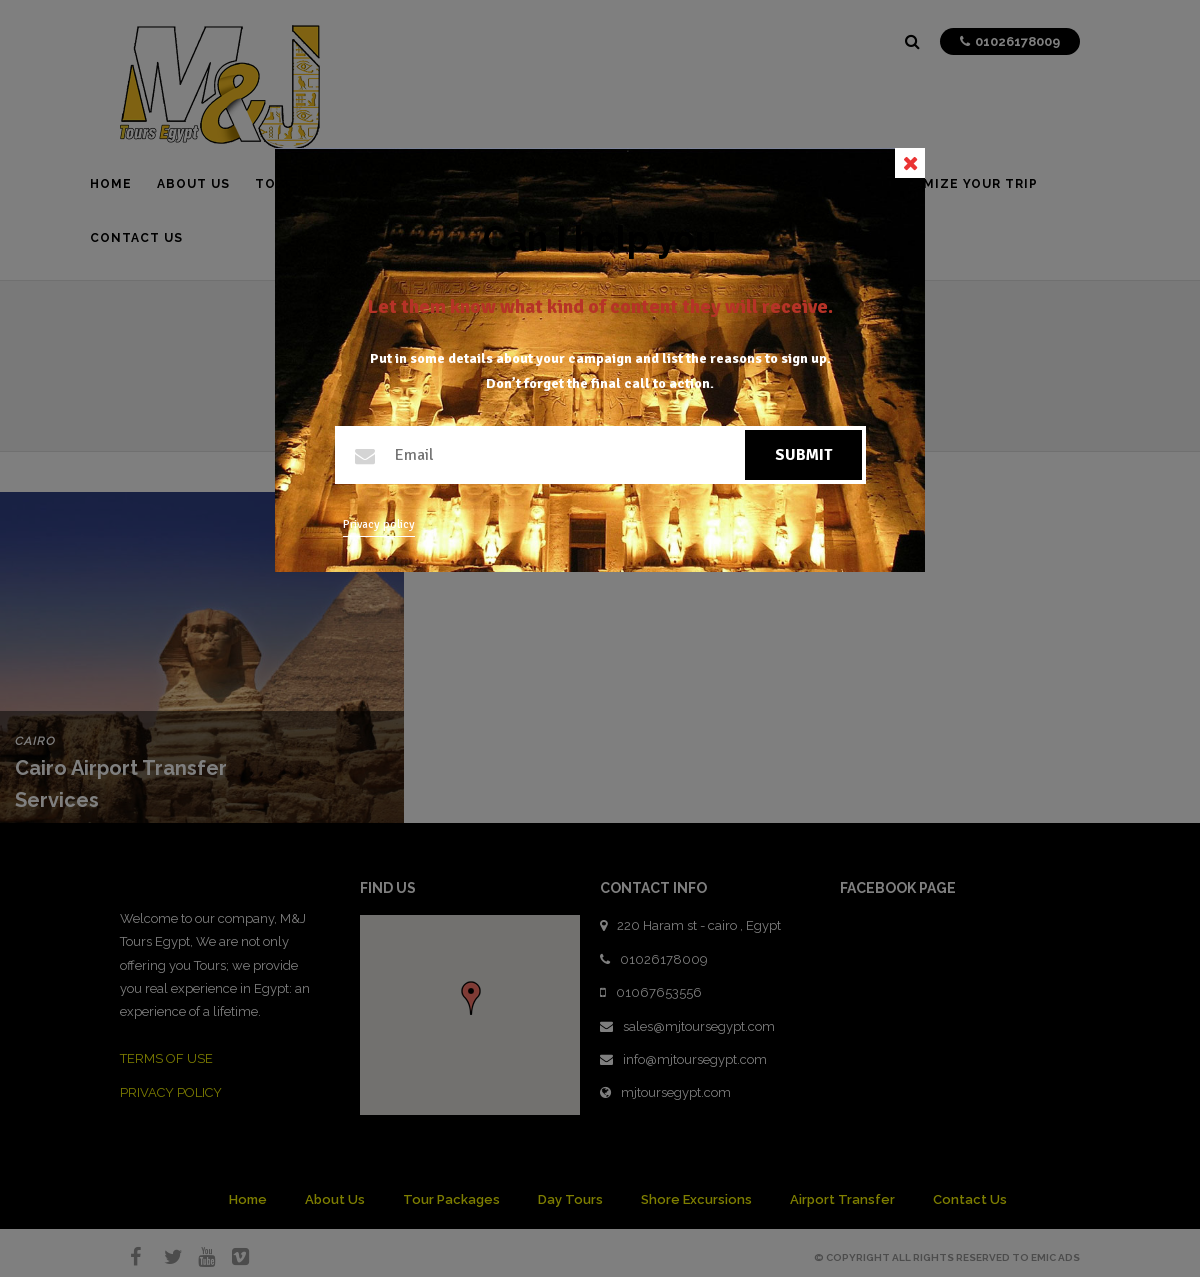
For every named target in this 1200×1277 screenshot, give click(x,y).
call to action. (669, 383)
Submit (803, 455)
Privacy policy (379, 524)
